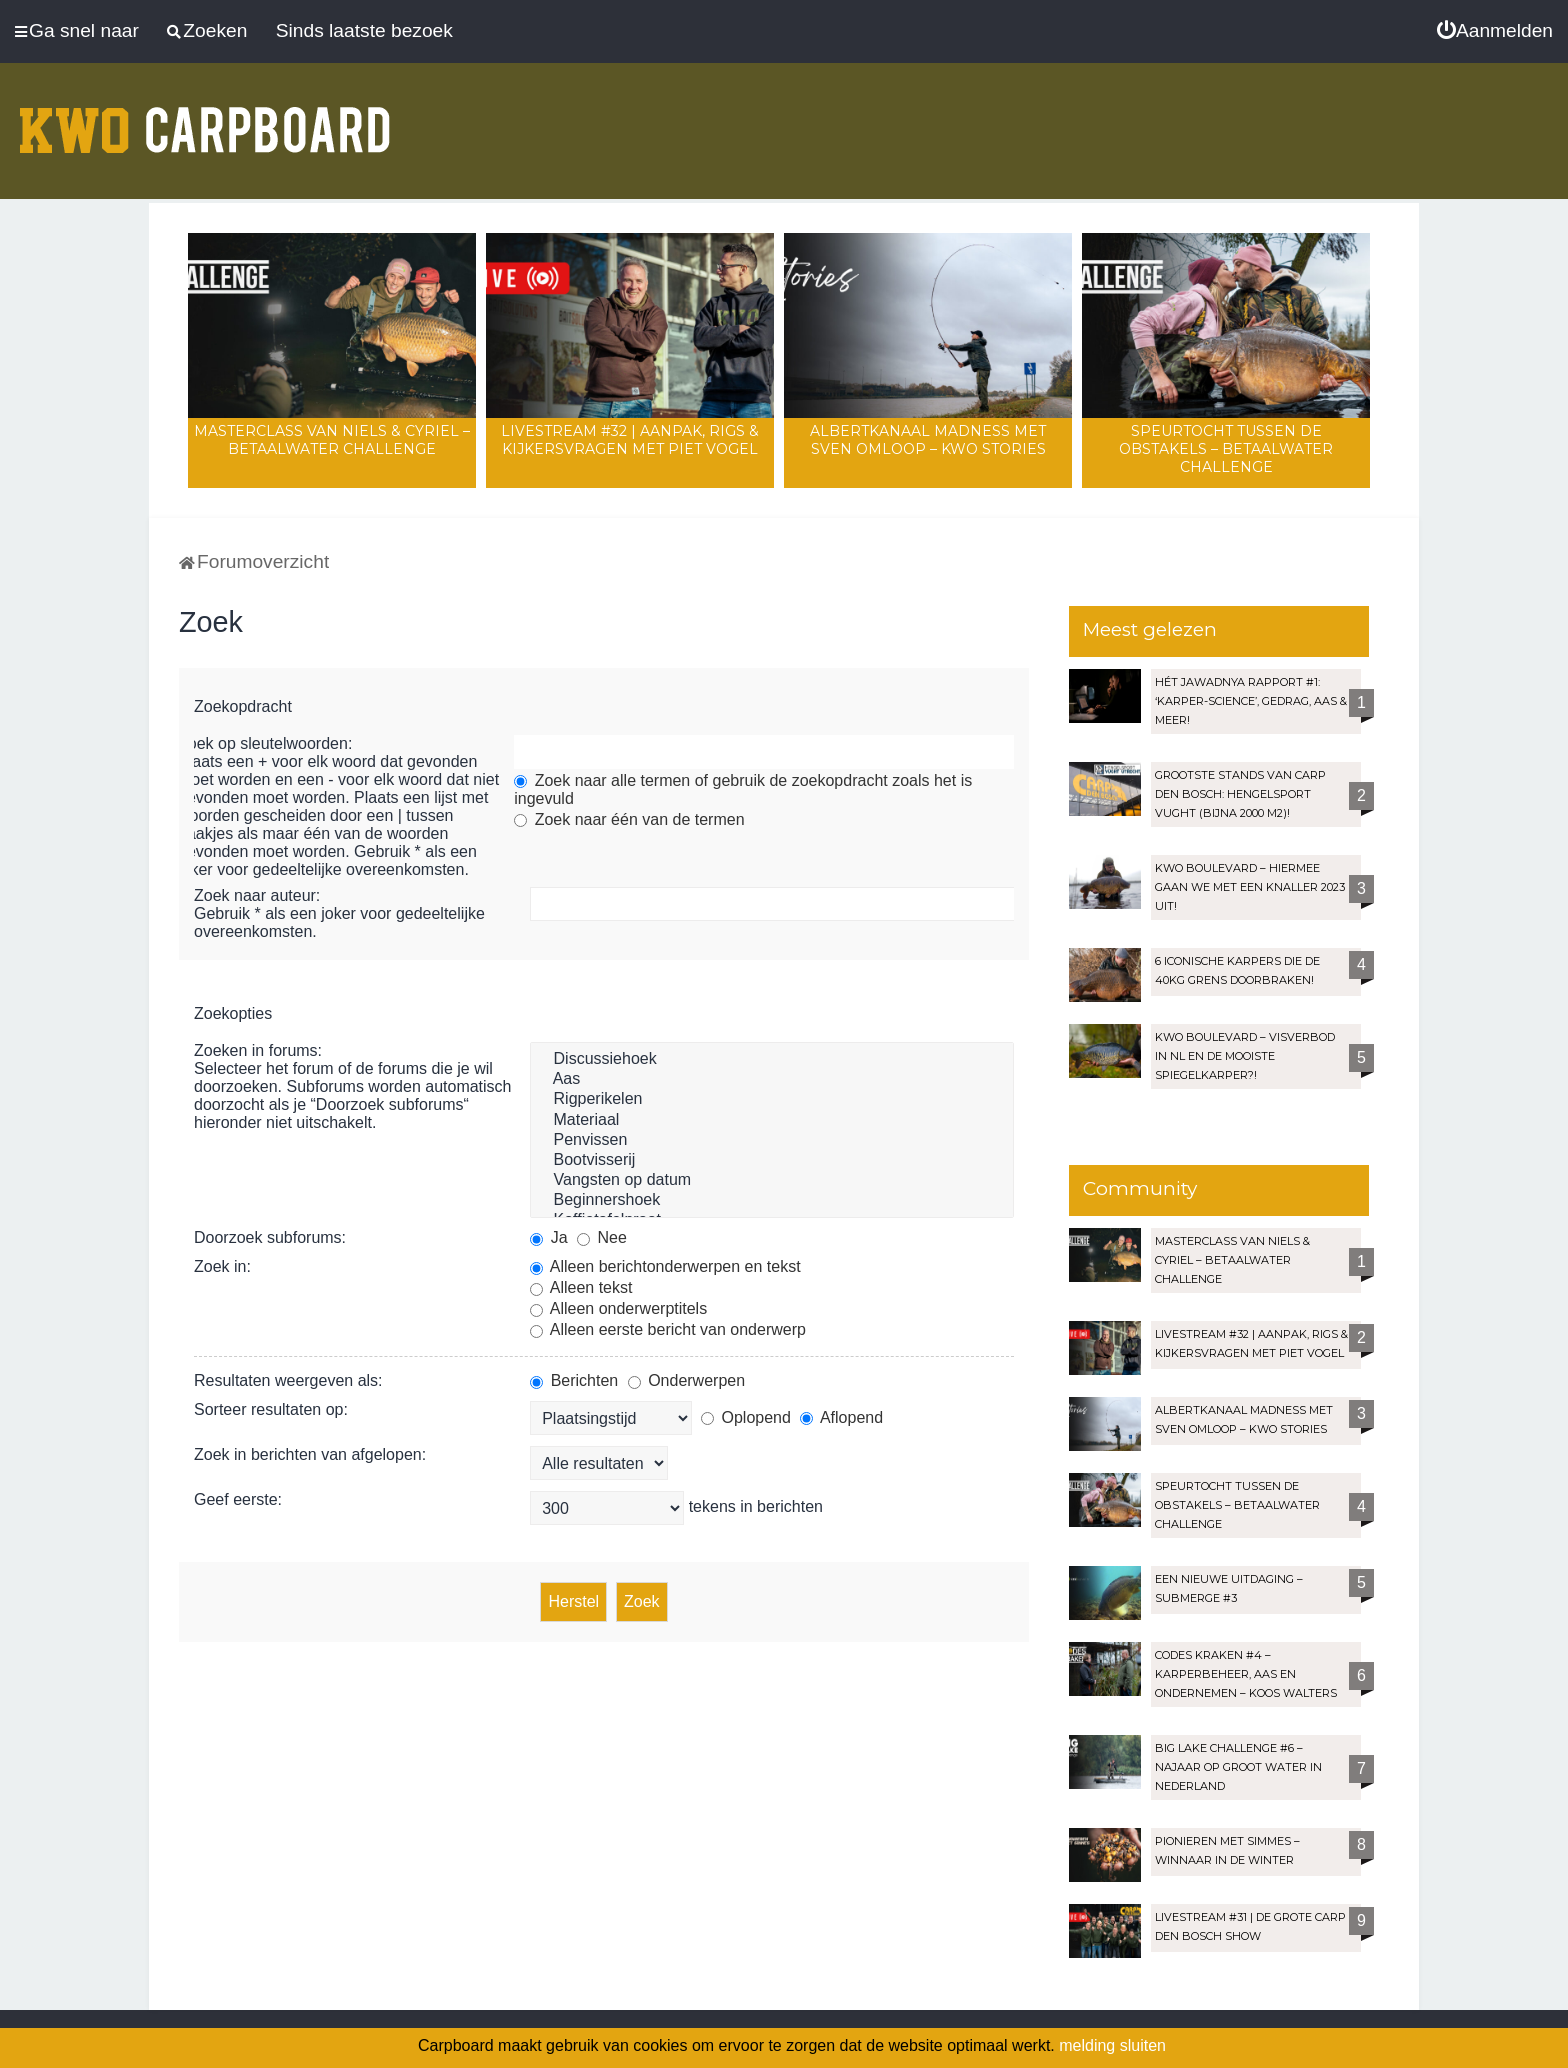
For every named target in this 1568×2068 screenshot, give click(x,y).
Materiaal (772, 1121)
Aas (772, 1080)
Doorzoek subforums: (270, 1237)
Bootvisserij (772, 1161)
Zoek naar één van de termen (629, 819)
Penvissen (772, 1141)
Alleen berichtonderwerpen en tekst (665, 1266)
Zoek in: (222, 1266)
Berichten (574, 1380)
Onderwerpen (686, 1380)
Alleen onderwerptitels (618, 1308)
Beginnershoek (772, 1201)
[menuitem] (1495, 31)
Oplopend (746, 1417)
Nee (602, 1237)
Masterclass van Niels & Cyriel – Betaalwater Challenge (332, 440)
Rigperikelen (772, 1100)
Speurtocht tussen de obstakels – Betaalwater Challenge (1226, 449)
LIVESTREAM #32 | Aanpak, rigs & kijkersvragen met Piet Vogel (630, 440)
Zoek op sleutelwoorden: (265, 743)
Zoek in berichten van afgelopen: (310, 1454)
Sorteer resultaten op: (271, 1409)
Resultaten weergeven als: (288, 1380)
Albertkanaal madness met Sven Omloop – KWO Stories (928, 440)
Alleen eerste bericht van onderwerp (668, 1329)
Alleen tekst (581, 1287)
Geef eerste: (238, 1499)
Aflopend (841, 1417)
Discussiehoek (772, 1060)
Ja (548, 1237)
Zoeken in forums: (258, 1050)
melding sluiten (1112, 2045)
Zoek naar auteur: (257, 895)
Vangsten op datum (772, 1181)
